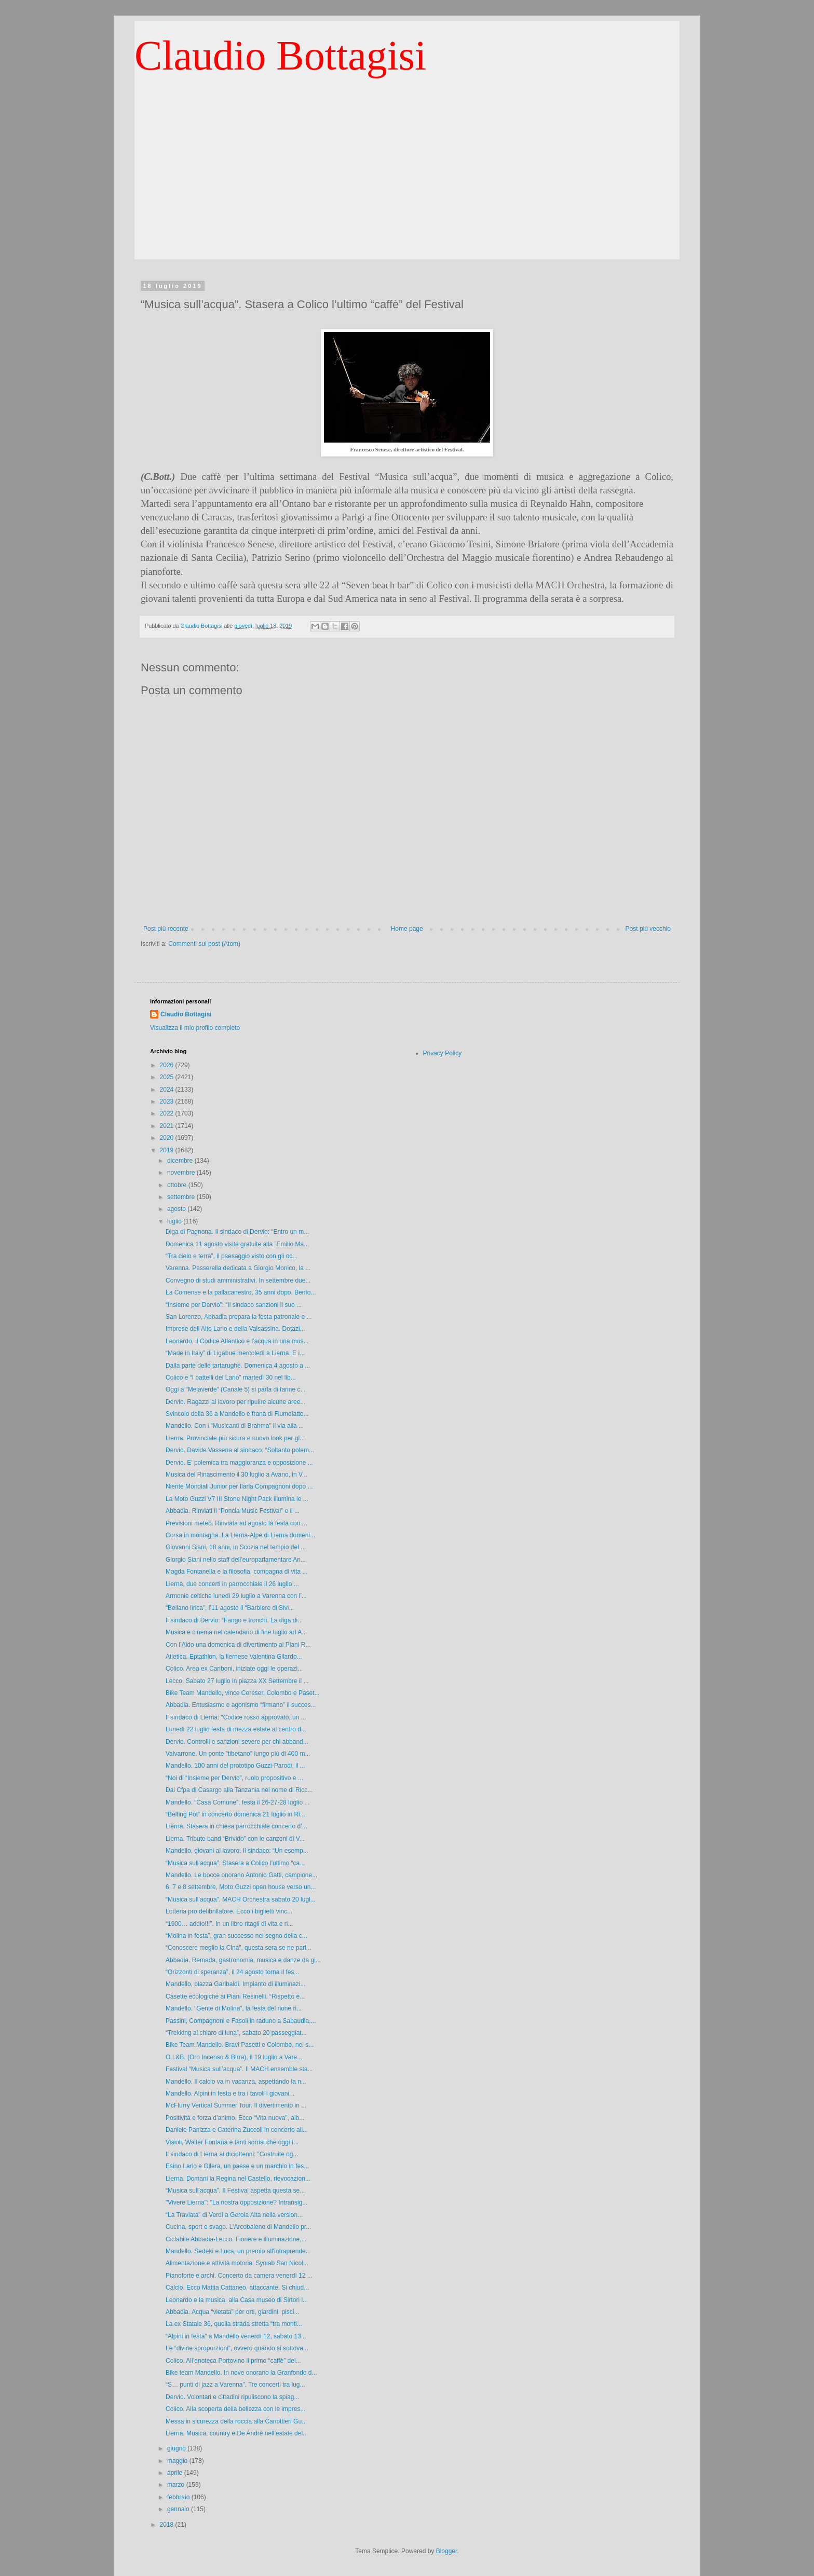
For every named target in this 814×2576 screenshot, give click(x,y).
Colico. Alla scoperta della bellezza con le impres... (235, 2409)
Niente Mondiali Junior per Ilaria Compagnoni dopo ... (239, 1486)
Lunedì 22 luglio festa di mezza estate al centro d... (236, 1729)
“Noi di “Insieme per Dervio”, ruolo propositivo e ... (234, 1778)
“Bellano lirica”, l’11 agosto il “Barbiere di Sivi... (230, 1607)
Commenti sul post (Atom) (204, 943)
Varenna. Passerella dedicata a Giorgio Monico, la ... (238, 1268)
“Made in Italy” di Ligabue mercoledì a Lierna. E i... (235, 1353)
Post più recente (165, 928)
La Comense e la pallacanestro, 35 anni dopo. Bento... (241, 1292)
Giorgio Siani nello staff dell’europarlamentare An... (236, 1559)
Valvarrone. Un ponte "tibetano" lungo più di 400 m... (238, 1753)
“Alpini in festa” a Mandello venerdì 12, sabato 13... (236, 2336)
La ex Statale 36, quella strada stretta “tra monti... (234, 2323)
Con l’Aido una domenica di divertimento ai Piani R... (238, 1644)
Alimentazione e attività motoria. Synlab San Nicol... (237, 2263)
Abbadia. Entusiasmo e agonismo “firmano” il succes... (241, 1705)
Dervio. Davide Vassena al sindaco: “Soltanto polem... (240, 1450)
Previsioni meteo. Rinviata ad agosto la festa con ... (236, 1523)
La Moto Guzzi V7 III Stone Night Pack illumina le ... (237, 1499)
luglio (175, 1221)
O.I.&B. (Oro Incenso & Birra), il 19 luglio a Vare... (234, 2057)
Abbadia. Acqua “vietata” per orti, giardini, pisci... (232, 2312)
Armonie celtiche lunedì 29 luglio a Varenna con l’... (236, 1596)
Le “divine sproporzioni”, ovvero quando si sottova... (237, 2348)
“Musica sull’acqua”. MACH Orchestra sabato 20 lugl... (241, 1899)
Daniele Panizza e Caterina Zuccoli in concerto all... (237, 2129)
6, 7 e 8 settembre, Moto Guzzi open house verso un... (241, 1887)
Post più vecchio (648, 928)
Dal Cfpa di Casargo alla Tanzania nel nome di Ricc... (239, 1790)
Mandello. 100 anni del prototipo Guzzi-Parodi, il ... (235, 1765)
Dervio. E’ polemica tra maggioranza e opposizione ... (239, 1462)
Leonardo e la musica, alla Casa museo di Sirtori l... (237, 2300)
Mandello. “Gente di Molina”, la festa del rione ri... (234, 2008)
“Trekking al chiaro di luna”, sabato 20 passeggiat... (236, 2032)
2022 (167, 1113)
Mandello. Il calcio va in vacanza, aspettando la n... (236, 2081)
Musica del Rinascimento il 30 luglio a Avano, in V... (236, 1474)
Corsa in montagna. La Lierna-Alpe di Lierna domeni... (240, 1535)
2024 (167, 1089)
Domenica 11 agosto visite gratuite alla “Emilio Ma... (237, 1244)
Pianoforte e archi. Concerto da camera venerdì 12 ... (239, 2275)
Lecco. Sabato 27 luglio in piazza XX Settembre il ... (237, 1681)
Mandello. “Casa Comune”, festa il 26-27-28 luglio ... (237, 1802)
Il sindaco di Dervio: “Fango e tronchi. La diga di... (234, 1620)
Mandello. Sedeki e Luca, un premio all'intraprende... (238, 2251)
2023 (167, 1101)
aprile (175, 2472)
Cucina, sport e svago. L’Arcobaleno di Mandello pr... (238, 2226)
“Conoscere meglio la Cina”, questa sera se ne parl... (238, 1947)
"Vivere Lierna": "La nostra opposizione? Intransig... (236, 2202)
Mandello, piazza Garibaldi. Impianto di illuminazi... (235, 1984)
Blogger (446, 2551)
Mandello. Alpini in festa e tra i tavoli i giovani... (230, 2093)
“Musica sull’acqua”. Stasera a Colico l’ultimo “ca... (235, 1863)
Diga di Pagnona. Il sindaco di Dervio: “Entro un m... (237, 1231)
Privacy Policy (442, 1053)
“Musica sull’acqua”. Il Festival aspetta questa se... (235, 2190)
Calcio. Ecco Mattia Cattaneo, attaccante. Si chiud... (237, 2287)
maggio (178, 2460)
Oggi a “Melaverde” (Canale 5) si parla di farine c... (235, 1389)
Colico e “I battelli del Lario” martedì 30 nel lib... (231, 1377)
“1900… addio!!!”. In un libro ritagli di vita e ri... (229, 1923)
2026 (167, 1065)
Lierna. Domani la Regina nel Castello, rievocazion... (238, 2178)
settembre (182, 1197)
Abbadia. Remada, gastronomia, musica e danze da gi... (243, 1960)
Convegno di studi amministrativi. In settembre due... (238, 1280)
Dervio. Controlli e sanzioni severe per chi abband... (237, 1741)
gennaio (179, 2509)
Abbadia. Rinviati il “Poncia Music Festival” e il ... (233, 1510)
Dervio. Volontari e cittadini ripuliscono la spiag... (232, 2397)
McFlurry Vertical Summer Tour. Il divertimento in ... (236, 2105)
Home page (407, 928)
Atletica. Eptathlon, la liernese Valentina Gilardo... (234, 1656)
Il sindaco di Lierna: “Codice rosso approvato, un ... (236, 1717)
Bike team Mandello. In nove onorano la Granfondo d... (241, 2372)
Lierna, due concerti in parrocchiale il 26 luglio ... (232, 1584)
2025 (167, 1077)
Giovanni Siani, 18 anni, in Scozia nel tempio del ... (236, 1547)
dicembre (181, 1160)
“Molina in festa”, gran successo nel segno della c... (236, 1935)
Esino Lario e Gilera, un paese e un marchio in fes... (237, 2166)
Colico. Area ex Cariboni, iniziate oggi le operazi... (234, 1668)
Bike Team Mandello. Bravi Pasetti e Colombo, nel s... (240, 2044)
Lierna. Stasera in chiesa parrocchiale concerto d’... (236, 1826)
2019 (167, 1150)
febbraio (179, 2497)
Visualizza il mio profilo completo (195, 1027)
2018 (167, 2524)
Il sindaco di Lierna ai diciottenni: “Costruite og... (232, 2154)
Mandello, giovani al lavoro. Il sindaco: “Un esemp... (237, 1850)
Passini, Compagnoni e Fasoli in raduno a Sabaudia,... (241, 2020)
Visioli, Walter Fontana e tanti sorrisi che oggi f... (232, 2142)
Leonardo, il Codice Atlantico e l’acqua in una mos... (237, 1341)
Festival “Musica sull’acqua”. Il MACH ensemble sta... (239, 2069)
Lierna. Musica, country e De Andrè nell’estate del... (237, 2433)
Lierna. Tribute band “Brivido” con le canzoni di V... (235, 1838)
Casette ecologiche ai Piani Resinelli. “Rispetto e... (235, 1996)
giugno (177, 2448)
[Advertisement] (407, 186)
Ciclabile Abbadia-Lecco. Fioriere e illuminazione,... (236, 2239)
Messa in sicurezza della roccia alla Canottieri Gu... (236, 2421)
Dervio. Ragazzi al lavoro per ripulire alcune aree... (235, 1402)
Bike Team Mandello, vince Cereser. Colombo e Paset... (243, 1693)
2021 (167, 1125)
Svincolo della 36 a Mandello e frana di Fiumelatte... (237, 1413)
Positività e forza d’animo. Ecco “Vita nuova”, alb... (235, 2118)
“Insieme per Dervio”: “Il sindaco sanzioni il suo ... (234, 1304)
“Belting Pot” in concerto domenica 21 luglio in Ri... (235, 1814)
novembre (182, 1172)
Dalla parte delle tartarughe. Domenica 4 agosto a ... (238, 1365)
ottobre (177, 1185)
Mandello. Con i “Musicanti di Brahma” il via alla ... (235, 1425)
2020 (167, 1137)
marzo (176, 2484)
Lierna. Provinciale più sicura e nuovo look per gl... (235, 1438)
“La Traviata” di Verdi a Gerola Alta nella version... (234, 2215)
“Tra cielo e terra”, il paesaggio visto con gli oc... (231, 1256)
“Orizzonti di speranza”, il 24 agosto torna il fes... (232, 1972)
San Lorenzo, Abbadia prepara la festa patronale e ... (239, 1316)
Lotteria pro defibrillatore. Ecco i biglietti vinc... (229, 1911)
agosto (177, 1209)
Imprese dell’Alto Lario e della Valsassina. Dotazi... (235, 1328)
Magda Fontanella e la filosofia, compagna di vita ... (237, 1571)
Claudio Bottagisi (280, 55)
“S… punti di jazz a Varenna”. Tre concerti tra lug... (235, 2384)
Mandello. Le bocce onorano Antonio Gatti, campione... (241, 1875)
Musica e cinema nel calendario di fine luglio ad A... (236, 1632)
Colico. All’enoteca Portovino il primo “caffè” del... (233, 2360)
